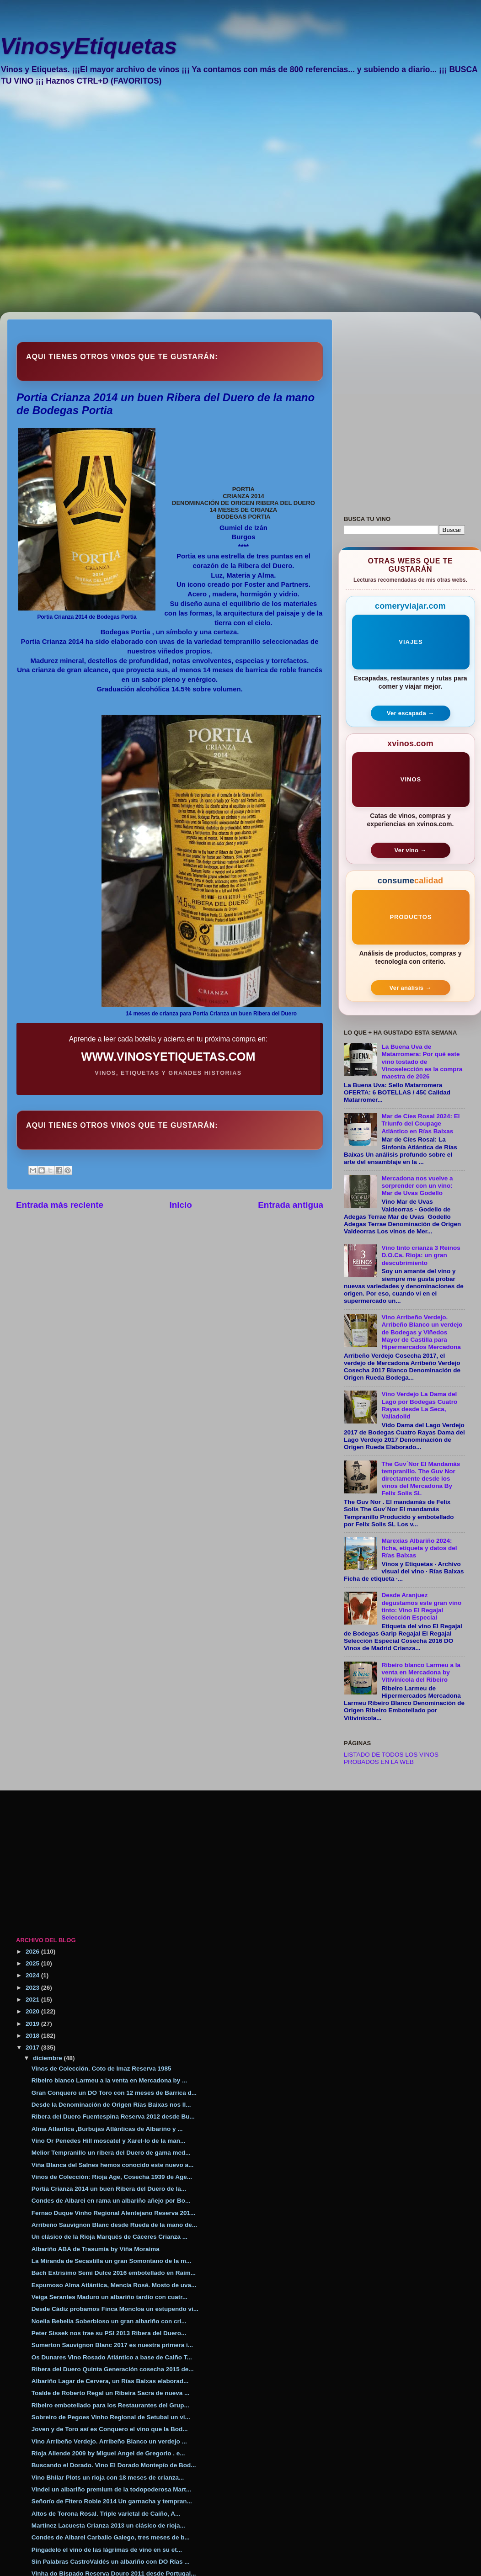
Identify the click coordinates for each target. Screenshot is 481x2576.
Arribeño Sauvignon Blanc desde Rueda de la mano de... (114, 2224)
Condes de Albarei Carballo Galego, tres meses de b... (111, 2537)
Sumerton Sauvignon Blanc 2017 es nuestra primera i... (112, 2345)
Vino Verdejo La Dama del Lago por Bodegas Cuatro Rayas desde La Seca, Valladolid (419, 1405)
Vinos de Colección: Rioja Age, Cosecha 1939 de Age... (112, 2176)
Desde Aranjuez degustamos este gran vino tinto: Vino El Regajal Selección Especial (421, 1606)
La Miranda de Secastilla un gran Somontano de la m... (112, 2260)
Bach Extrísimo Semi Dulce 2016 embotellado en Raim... (114, 2272)
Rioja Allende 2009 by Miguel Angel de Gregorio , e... (108, 2453)
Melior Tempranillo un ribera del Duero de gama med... (111, 2152)
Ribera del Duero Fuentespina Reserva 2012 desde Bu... (113, 2116)
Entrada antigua (290, 1205)
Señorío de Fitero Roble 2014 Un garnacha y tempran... (112, 2501)
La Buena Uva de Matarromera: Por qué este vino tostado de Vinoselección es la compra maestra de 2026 (421, 1061)
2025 (33, 1963)
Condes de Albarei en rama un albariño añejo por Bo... (111, 2200)
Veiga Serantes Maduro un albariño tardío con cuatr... (109, 2297)
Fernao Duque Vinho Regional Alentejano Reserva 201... (114, 2213)
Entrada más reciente (59, 1205)
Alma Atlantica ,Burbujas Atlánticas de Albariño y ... (107, 2128)
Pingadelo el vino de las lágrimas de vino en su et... (107, 2549)
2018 (33, 2035)
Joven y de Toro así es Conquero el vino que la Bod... (110, 2429)
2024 (33, 1975)
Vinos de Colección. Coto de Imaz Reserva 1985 (101, 2068)
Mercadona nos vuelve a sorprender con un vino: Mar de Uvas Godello (417, 1185)
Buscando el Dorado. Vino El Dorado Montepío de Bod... (114, 2465)
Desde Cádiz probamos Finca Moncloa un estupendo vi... (115, 2308)
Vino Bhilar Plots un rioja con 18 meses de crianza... (108, 2477)
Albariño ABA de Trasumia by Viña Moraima (96, 2249)
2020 (33, 2011)
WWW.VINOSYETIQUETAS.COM (168, 1056)
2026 (33, 1951)
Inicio (181, 1205)
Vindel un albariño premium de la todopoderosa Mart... (111, 2489)
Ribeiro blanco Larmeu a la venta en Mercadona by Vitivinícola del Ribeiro (420, 1672)
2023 (33, 1987)
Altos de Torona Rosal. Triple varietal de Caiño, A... (106, 2513)
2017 (33, 2047)
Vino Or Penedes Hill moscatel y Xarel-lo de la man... (109, 2140)
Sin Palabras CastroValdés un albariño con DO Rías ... (111, 2561)
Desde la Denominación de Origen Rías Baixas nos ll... (111, 2104)
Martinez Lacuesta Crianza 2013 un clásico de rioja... (108, 2525)
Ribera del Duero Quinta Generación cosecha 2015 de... (113, 2369)
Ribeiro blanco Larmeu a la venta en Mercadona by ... (109, 2080)
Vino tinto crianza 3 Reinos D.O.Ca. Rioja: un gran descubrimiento (420, 1255)
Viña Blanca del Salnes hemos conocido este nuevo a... (113, 2165)
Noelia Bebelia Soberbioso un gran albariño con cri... (109, 2321)
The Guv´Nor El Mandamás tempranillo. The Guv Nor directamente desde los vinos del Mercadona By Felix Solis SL (420, 1479)
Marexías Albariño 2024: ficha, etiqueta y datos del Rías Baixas (419, 1548)
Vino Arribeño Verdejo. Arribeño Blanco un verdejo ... (109, 2441)
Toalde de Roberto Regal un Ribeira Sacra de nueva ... (111, 2393)
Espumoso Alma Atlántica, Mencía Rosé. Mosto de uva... (114, 2285)
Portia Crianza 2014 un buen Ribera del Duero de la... (109, 2188)
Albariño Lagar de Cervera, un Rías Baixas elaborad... (110, 2381)
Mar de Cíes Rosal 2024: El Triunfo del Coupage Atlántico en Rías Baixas (420, 1123)
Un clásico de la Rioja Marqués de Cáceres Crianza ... (109, 2236)
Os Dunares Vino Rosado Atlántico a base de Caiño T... (112, 2357)
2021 (33, 1999)
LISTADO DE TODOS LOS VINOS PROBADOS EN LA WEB (391, 1758)
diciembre (48, 2058)
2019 (33, 2023)
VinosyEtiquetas (88, 46)
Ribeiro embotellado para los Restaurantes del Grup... (110, 2405)
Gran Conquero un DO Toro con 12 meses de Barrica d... (114, 2092)
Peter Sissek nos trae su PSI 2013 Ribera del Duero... (109, 2333)
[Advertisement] (104, 205)
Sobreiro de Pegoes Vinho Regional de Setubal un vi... (111, 2417)
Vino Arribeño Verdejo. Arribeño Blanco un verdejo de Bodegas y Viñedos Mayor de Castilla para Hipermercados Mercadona (421, 1332)
